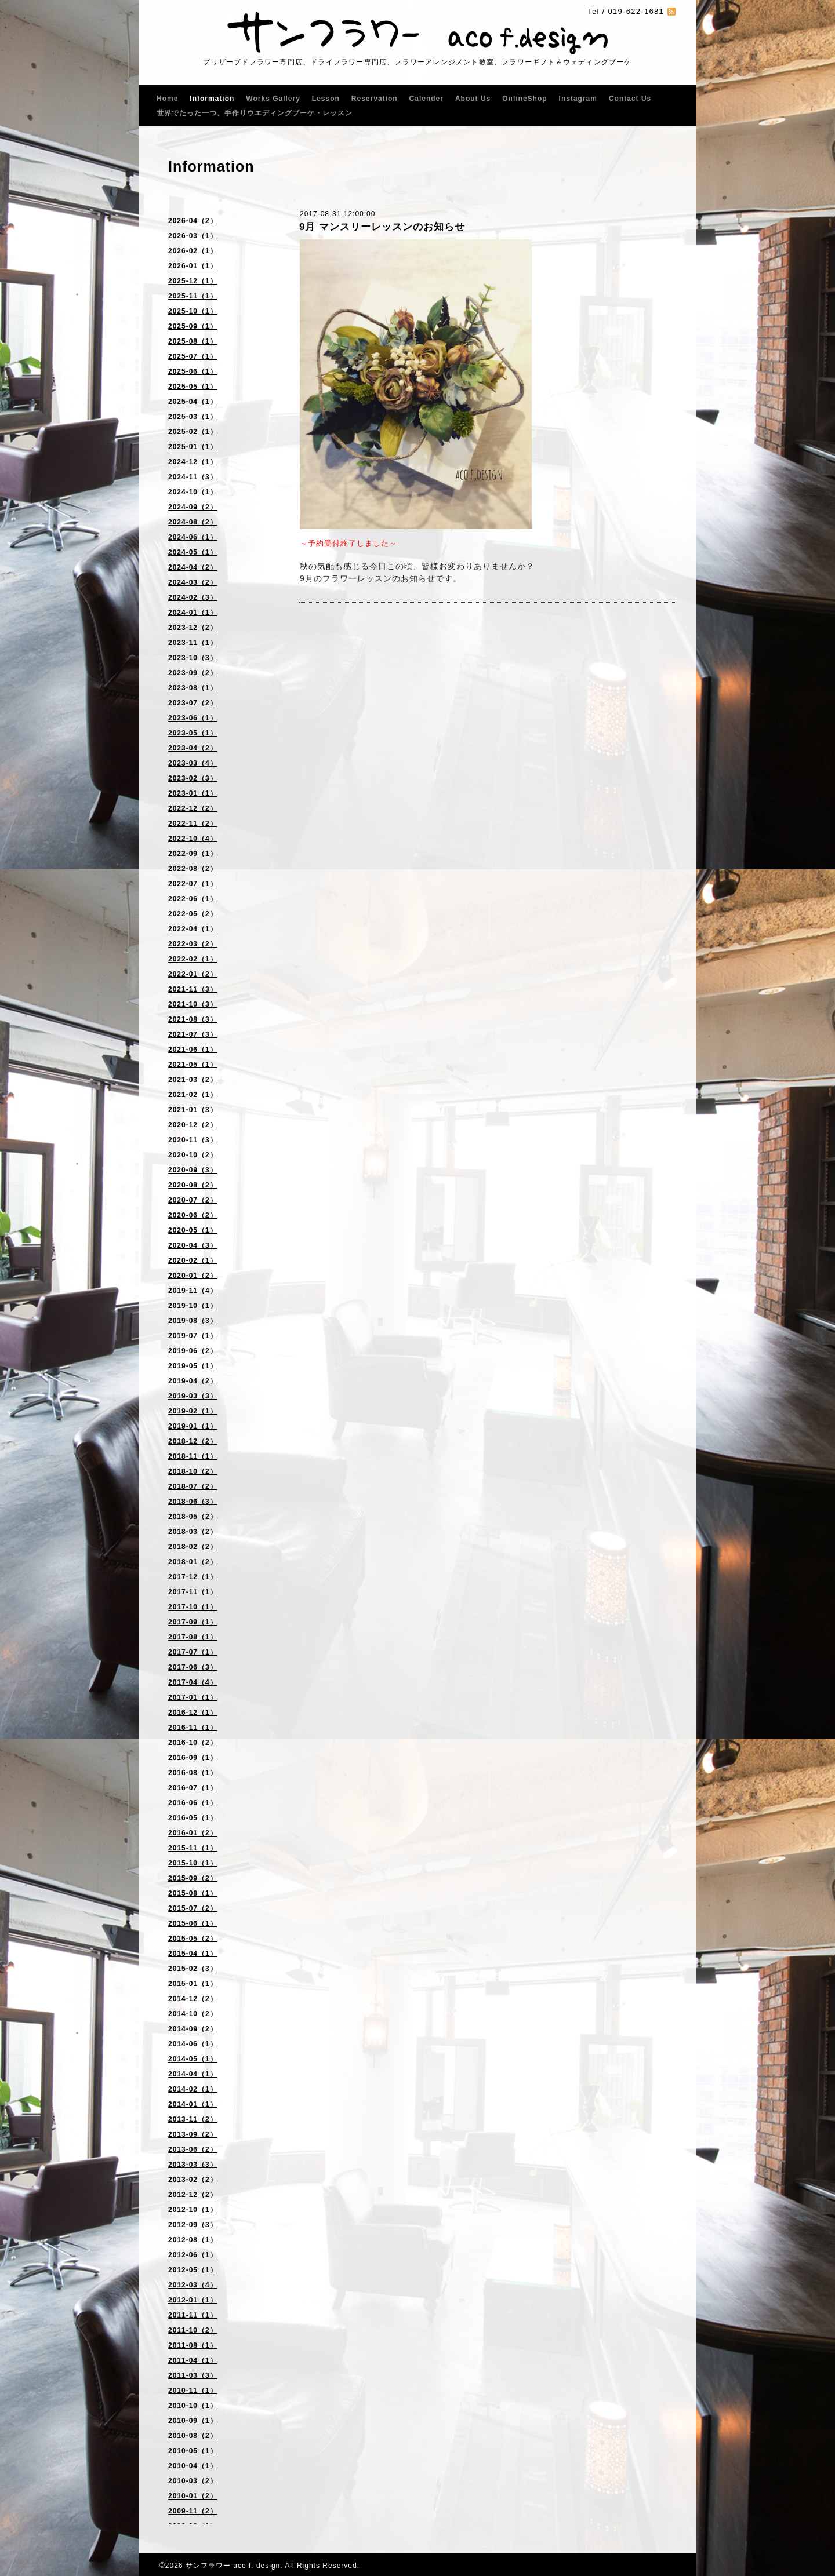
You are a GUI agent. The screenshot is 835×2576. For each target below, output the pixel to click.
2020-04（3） (192, 1245)
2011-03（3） (192, 2375)
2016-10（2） (192, 1743)
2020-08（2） (192, 1185)
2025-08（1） (192, 341)
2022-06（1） (192, 899)
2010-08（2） (192, 2436)
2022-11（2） (192, 823)
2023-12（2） (192, 628)
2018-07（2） (192, 1486)
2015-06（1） (192, 1923)
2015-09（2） (192, 1878)
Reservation (374, 98)
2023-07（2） (192, 703)
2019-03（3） (192, 1396)
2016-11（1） (192, 1728)
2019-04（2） (192, 1381)
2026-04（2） (192, 221)
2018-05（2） (192, 1517)
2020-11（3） (192, 1140)
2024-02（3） (192, 597)
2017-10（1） (192, 1607)
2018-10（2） (192, 1471)
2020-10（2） (192, 1155)
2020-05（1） (192, 1230)
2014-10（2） (192, 2014)
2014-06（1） (192, 2044)
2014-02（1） (192, 2089)
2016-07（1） (192, 1788)
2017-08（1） (192, 1637)
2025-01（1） (192, 447)
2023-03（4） (192, 763)
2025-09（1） (192, 326)
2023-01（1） (192, 793)
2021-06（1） (192, 1049)
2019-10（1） (192, 1306)
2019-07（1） (192, 1336)
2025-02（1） (192, 432)
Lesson (326, 98)
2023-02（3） (192, 778)
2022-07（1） (192, 884)
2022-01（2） (192, 974)
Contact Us (630, 98)
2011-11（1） (192, 2315)
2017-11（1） (192, 1592)
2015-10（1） (192, 1863)
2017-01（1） (192, 1697)
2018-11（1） (192, 1456)
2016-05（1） (192, 1818)
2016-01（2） (192, 1833)
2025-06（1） (192, 371)
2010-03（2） (192, 2481)
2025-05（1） (192, 386)
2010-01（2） (192, 2496)
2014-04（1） (192, 2074)
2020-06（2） (192, 1215)
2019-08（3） (192, 1321)
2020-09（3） (192, 1170)
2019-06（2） (192, 1351)
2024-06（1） (192, 537)
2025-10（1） (192, 311)
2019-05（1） (192, 1366)
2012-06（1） (192, 2255)
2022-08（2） (192, 869)
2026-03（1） (192, 236)
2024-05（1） (192, 552)
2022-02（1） (192, 959)
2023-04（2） (192, 748)
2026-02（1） (192, 251)
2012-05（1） (192, 2270)
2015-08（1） (192, 1893)
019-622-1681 (636, 11)
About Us (473, 98)
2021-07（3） (192, 1034)
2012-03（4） (192, 2285)
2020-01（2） (192, 1275)
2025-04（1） (192, 402)
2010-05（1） (192, 2451)
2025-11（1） (192, 296)
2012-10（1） (192, 2210)
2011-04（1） (192, 2360)
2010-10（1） (192, 2406)
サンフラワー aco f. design (233, 2566)
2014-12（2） (192, 1999)
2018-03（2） (192, 1532)
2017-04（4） (192, 1682)
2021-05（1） (192, 1065)
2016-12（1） (192, 1712)
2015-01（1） (192, 1984)
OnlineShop (524, 98)
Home (167, 98)
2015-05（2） (192, 1938)
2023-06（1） (192, 718)
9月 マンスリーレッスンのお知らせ (382, 226)
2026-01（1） (192, 266)
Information (212, 98)
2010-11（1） (192, 2390)
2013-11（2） (192, 2119)
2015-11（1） (192, 1848)
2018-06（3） (192, 1501)
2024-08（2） (192, 522)
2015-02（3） (192, 1969)
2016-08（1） (192, 1773)
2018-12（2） (192, 1441)
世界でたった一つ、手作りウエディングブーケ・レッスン (255, 113)
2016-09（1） (192, 1758)
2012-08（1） (192, 2240)
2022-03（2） (192, 944)
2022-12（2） (192, 808)
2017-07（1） (192, 1652)
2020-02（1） (192, 1260)
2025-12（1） (192, 281)
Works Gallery (273, 98)
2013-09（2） (192, 2134)
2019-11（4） (192, 1291)
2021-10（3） (192, 1004)
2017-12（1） (192, 1577)
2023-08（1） (192, 688)
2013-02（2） (192, 2180)
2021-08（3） (192, 1019)
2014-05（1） (192, 2059)
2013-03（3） (192, 2164)
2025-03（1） (192, 417)
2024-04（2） (192, 567)
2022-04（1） (192, 929)
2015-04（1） (192, 1954)
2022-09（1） (192, 854)
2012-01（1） (192, 2300)
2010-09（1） (192, 2421)
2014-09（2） (192, 2029)
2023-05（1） (192, 733)
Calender (426, 98)
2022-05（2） (192, 914)
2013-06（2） (192, 2149)
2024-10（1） (192, 492)
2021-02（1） (192, 1095)
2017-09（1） (192, 1622)
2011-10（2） (192, 2330)
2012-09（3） (192, 2225)
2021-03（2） (192, 1080)
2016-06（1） (192, 1803)
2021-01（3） (192, 1110)
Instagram (578, 98)
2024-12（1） (192, 462)
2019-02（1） (192, 1411)
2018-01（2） (192, 1562)
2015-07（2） (192, 1908)
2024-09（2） (192, 507)
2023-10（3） (192, 658)
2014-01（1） (192, 2104)
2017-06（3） (192, 1667)
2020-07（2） (192, 1200)
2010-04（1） (192, 2466)
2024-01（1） (192, 613)
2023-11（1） (192, 643)
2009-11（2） (192, 2511)
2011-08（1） (192, 2345)
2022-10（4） (192, 839)
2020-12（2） (192, 1125)
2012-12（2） (192, 2195)
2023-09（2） (192, 673)
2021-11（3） (192, 989)
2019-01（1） (192, 1426)
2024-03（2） (192, 582)
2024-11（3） (192, 477)
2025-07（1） (192, 356)
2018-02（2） (192, 1547)
